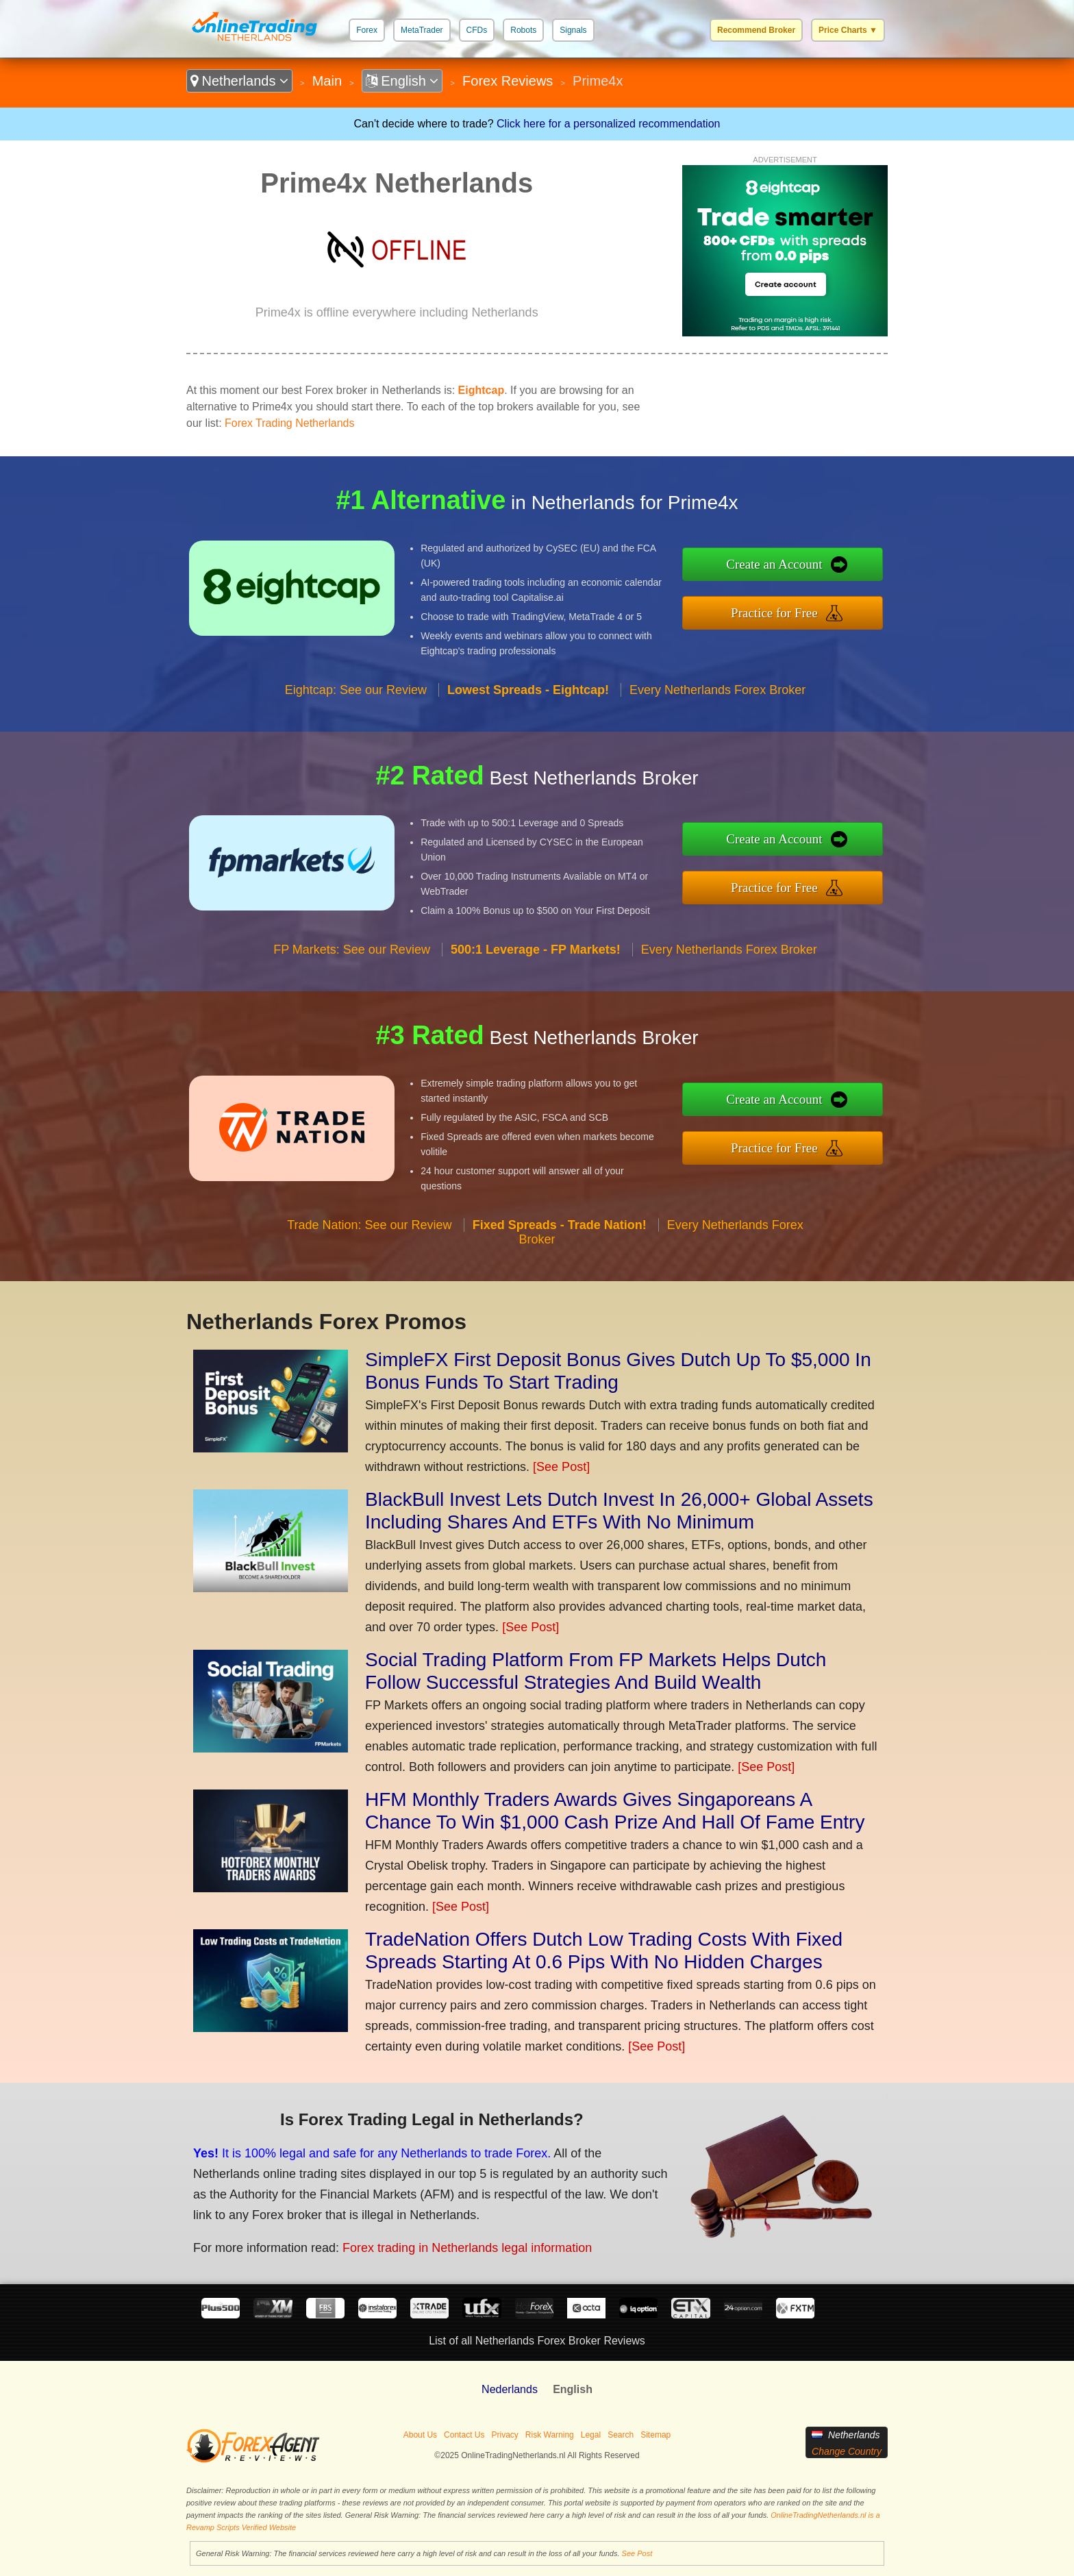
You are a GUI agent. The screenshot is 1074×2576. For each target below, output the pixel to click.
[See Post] (561, 1467)
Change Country (847, 2451)
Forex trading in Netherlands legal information (467, 2248)
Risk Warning (549, 2435)
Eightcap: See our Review (356, 690)
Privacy (504, 2435)
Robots (523, 30)
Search (621, 2435)
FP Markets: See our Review (351, 949)
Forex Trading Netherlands (289, 423)
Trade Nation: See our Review (369, 1225)
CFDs (477, 30)
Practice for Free (774, 613)
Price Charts (848, 30)
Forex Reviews (507, 80)
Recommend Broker (756, 30)
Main (327, 80)
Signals (573, 30)
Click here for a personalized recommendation (608, 123)
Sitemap (655, 2435)
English (402, 80)
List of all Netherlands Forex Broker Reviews (537, 2340)
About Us (420, 2435)
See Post (637, 2553)
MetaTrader (422, 30)
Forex (366, 30)
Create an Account (774, 564)
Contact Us (464, 2435)
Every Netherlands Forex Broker (717, 690)
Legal (591, 2435)
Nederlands (510, 2389)
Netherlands (239, 80)
